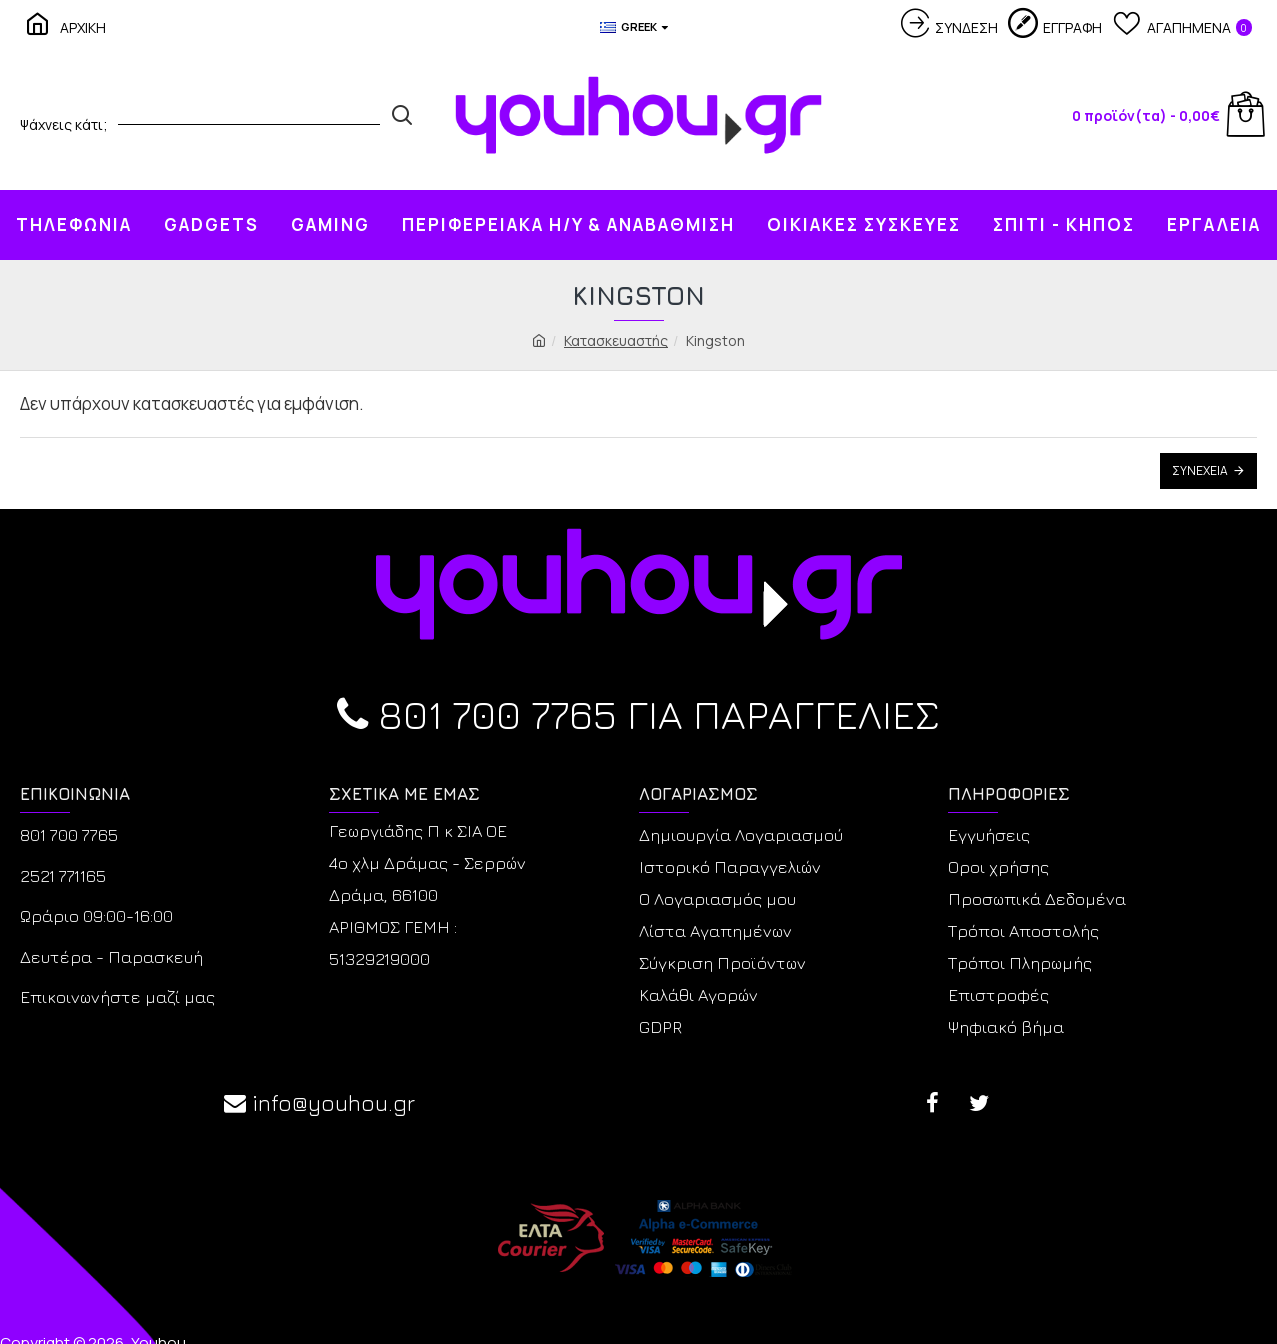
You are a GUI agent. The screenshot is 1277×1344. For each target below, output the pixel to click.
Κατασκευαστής (616, 340)
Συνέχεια (1200, 470)
